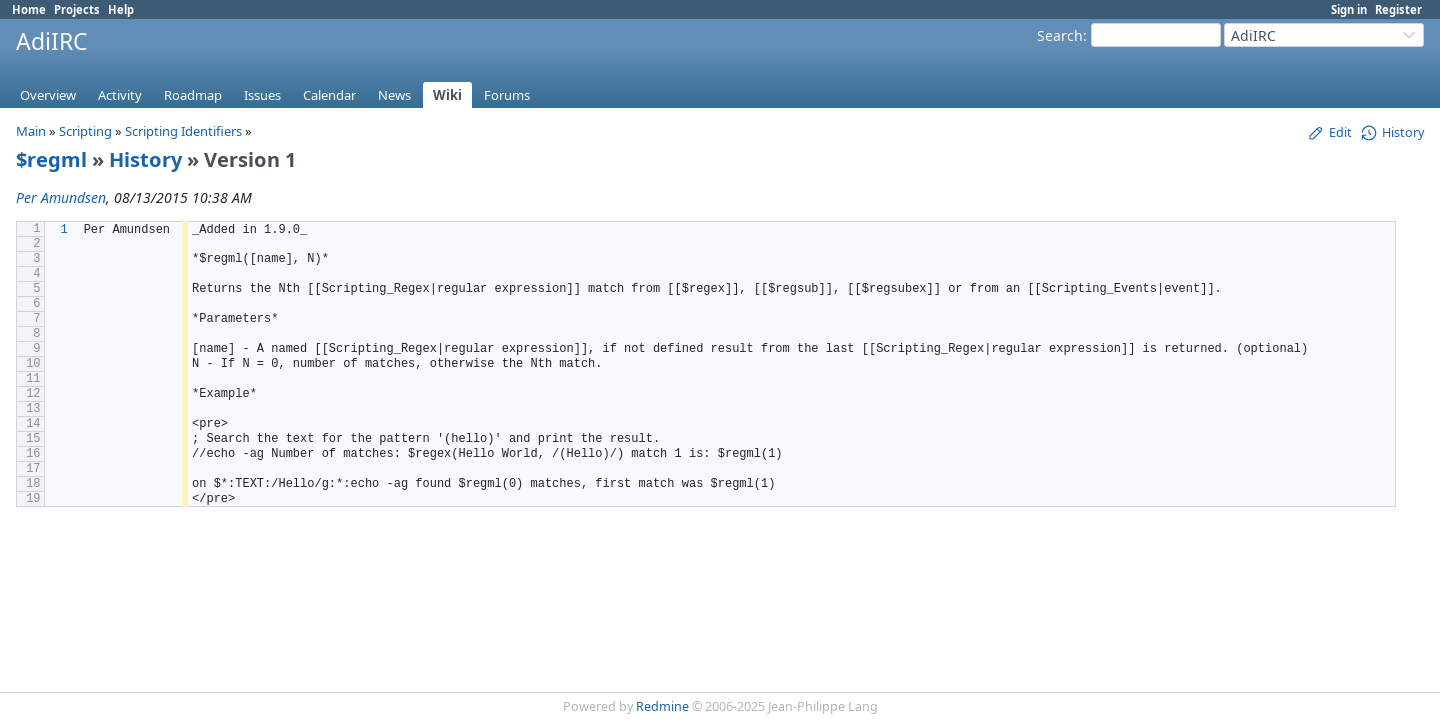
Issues (262, 95)
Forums (507, 95)
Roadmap (193, 95)
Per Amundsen (61, 197)
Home (29, 9)
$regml (51, 159)
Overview (48, 95)
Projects (77, 9)
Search (1060, 35)
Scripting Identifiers (183, 131)
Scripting (85, 131)
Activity (120, 95)
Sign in (1349, 9)
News (394, 95)
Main (31, 131)
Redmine (662, 706)
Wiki (447, 95)
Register (1398, 9)
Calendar (329, 95)
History (145, 159)
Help (121, 9)
